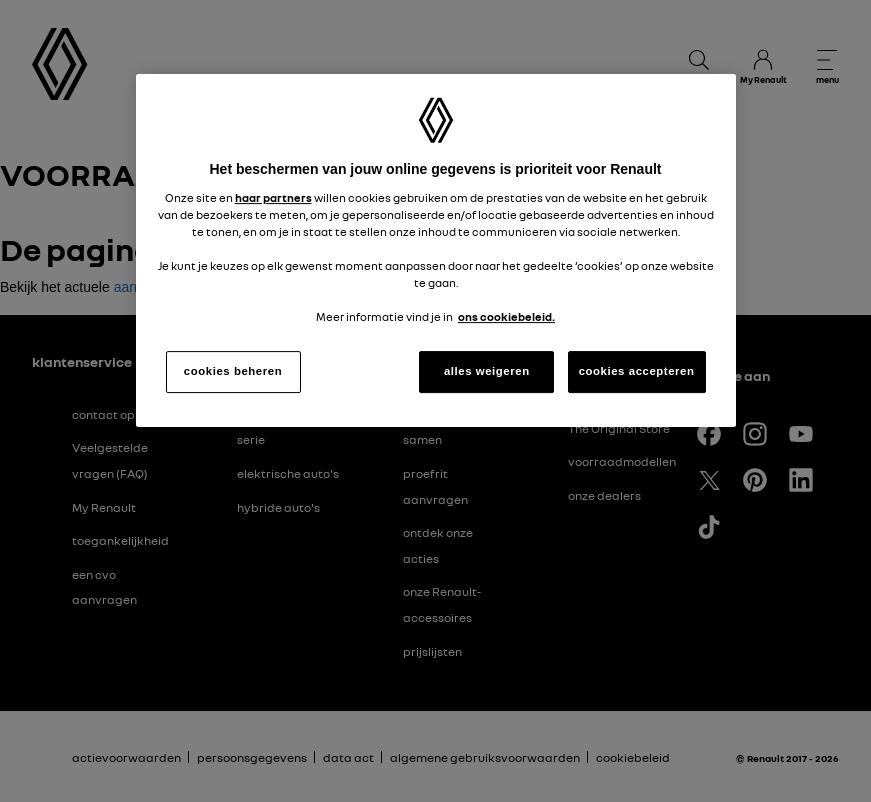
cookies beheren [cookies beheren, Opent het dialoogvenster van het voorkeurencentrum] (233, 371)
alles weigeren (487, 371)
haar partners (273, 198)
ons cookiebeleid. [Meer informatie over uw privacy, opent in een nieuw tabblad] (506, 317)
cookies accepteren (637, 371)
